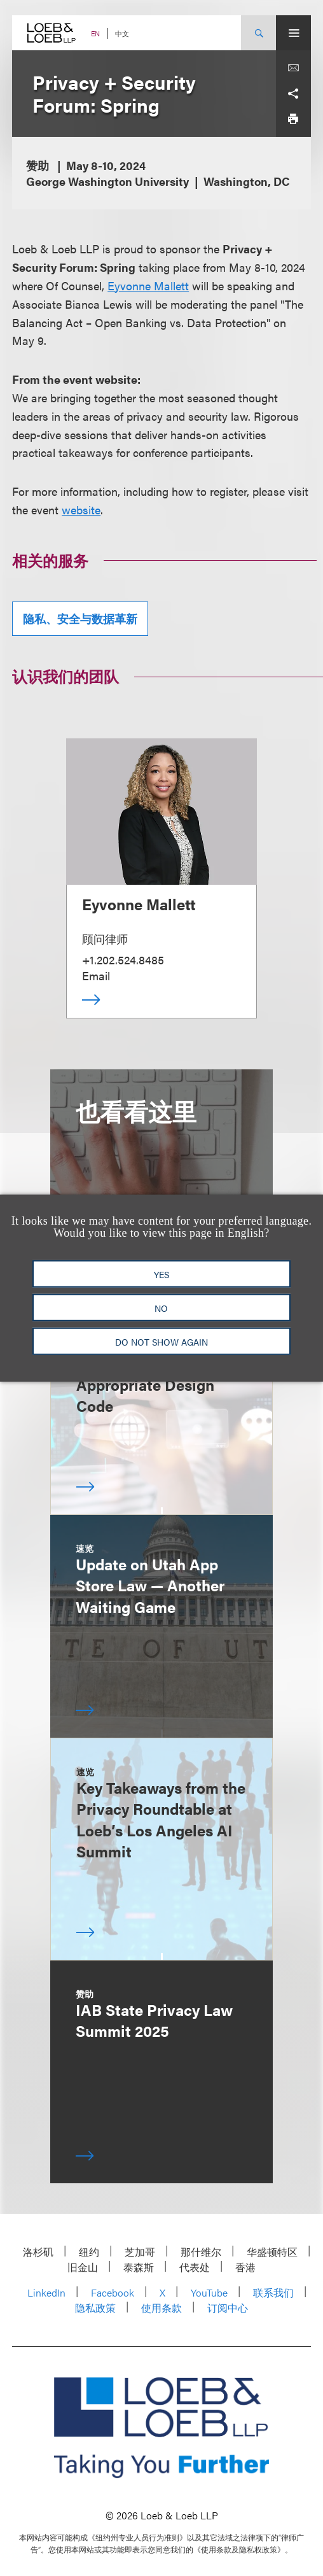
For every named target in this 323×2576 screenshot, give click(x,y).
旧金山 (82, 2267)
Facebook (112, 2292)
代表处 (194, 2267)
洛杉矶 (38, 2251)
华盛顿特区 (272, 2251)
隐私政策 (95, 2307)
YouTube (209, 2292)
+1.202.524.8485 (123, 960)
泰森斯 (138, 2267)
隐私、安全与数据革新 (80, 618)
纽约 (89, 2251)
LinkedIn (46, 2292)
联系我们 (273, 2292)
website (81, 509)
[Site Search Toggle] (258, 32)
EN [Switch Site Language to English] (95, 33)
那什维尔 (201, 2251)
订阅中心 (227, 2307)
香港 (245, 2267)
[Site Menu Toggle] (293, 32)
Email (96, 975)
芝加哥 (140, 2251)
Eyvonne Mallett (148, 285)
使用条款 (161, 2307)
